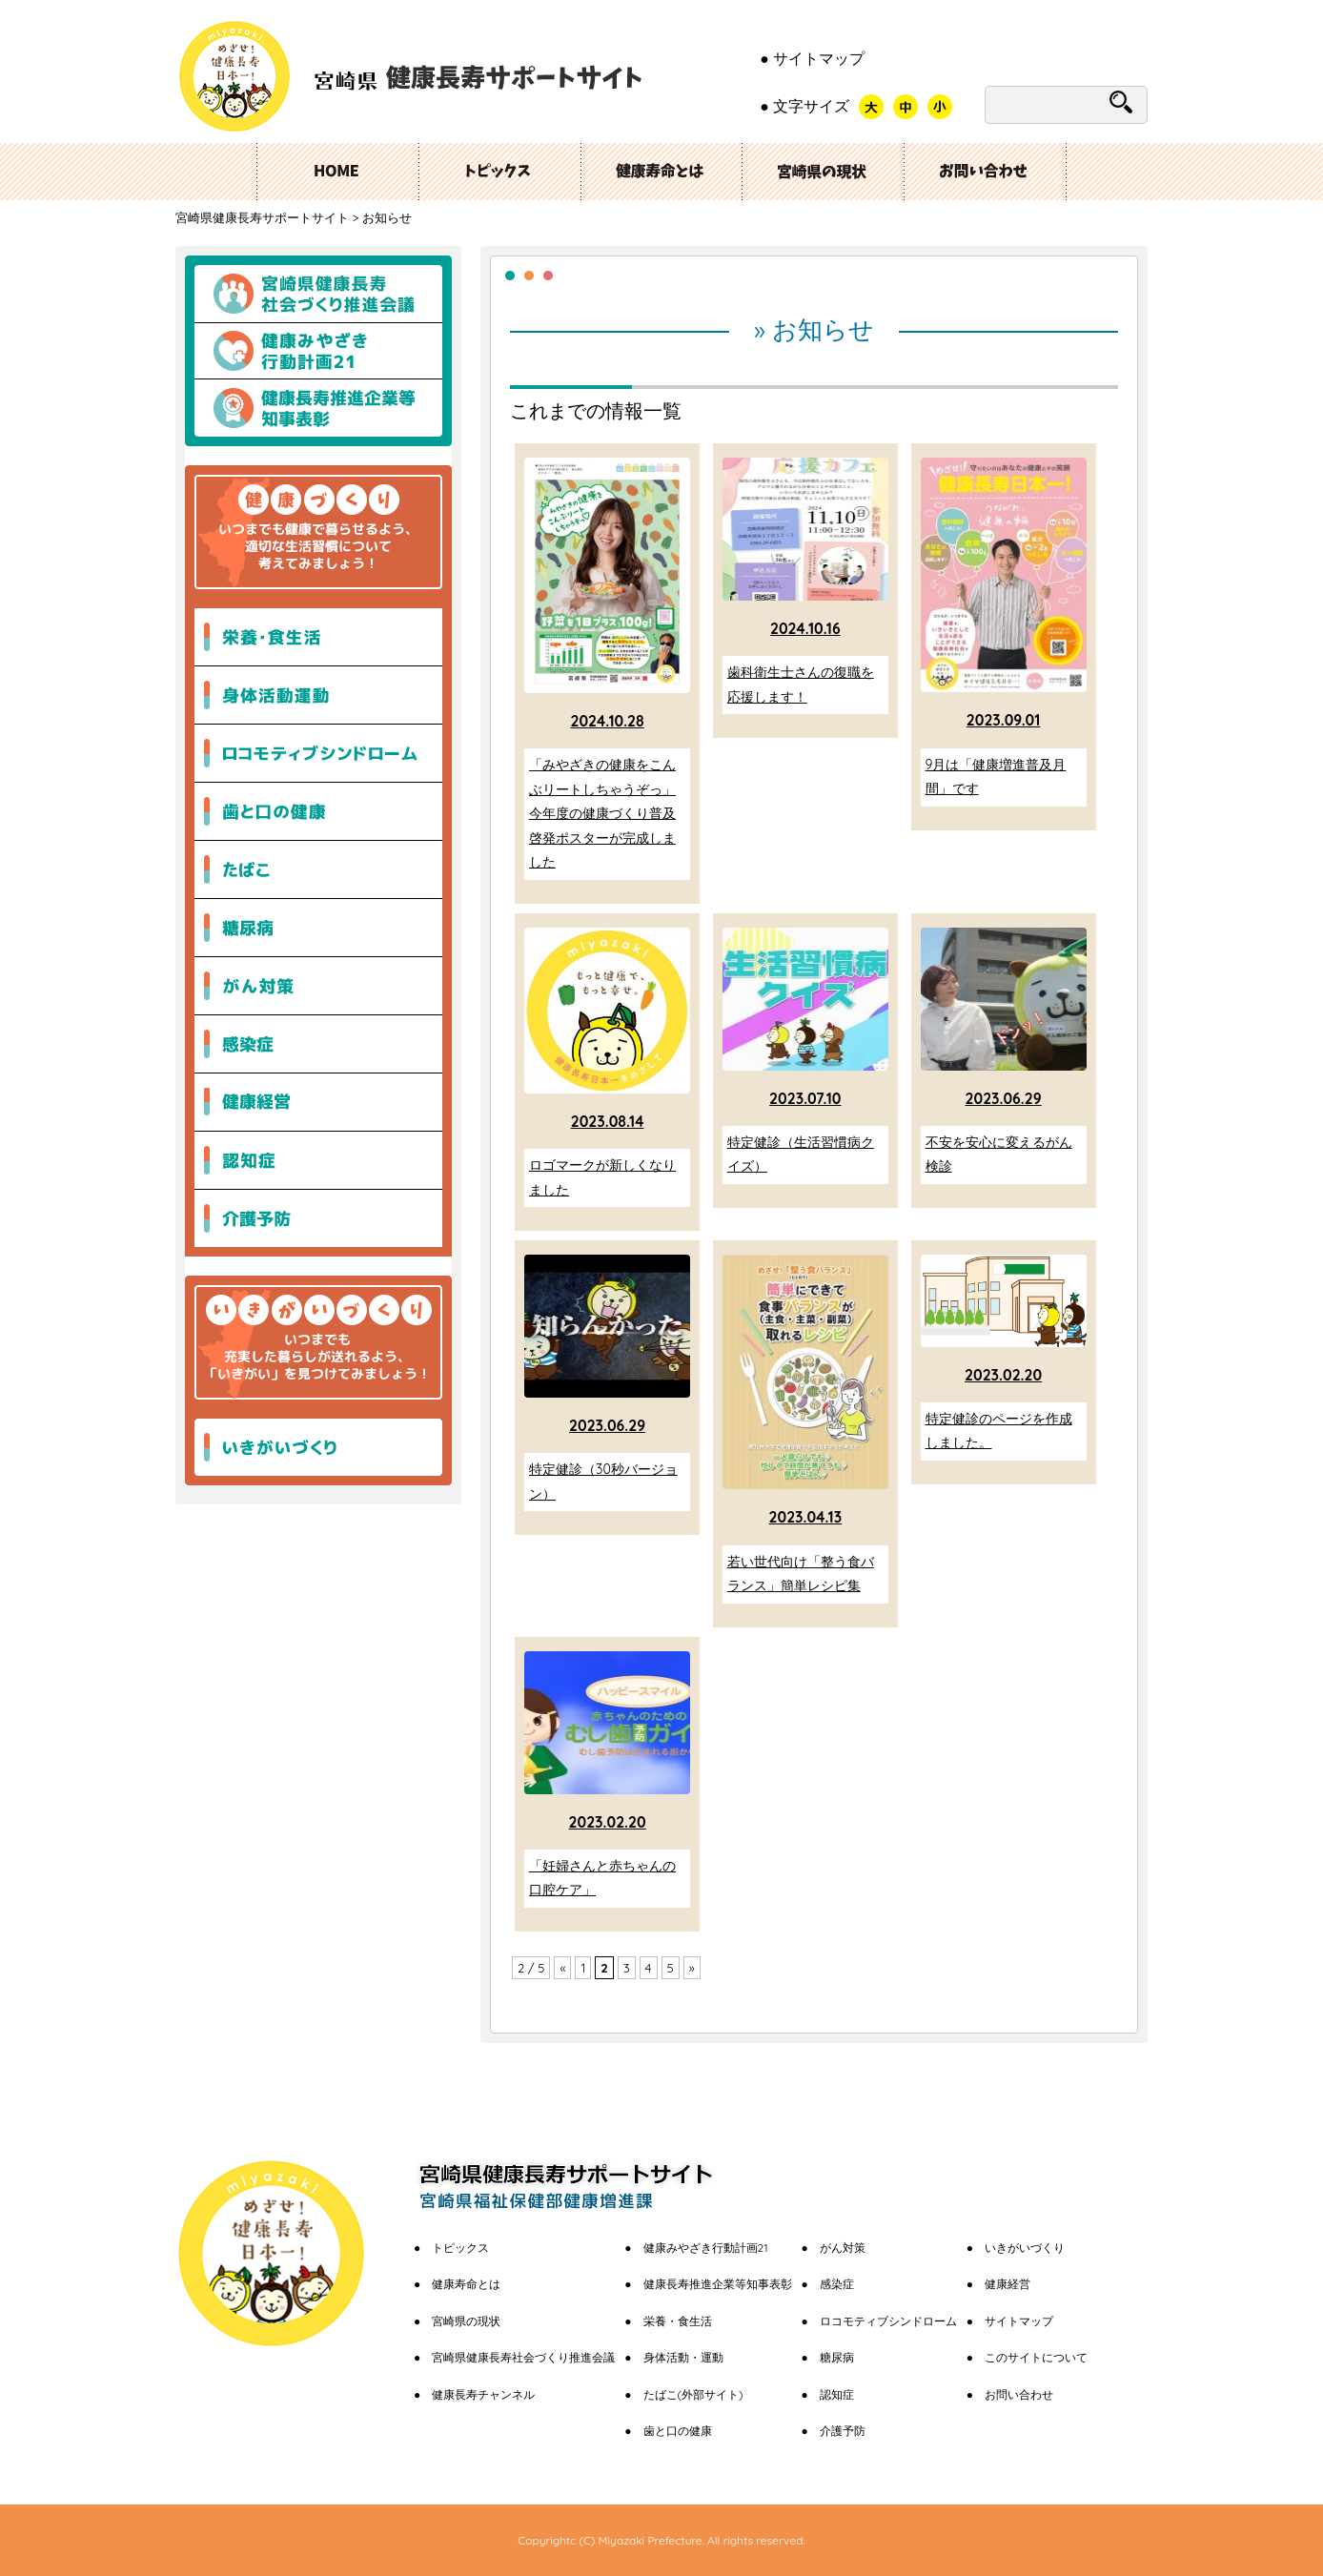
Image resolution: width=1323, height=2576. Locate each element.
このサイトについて (1036, 2357)
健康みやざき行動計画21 (318, 350)
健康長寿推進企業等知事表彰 (318, 412)
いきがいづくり (318, 1442)
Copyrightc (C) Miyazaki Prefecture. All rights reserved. (661, 2540)
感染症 (837, 2284)
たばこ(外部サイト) (693, 2394)
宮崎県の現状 (824, 171)
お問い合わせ (986, 171)
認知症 (837, 2394)
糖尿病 (837, 2357)
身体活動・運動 (683, 2357)
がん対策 (842, 2247)
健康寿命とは (466, 2284)
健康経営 (1007, 2284)
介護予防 (842, 2430)
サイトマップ (819, 58)
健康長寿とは (661, 171)
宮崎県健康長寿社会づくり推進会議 (318, 289)
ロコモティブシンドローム (888, 2321)
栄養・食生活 (677, 2321)
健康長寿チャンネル (483, 2394)
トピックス (499, 171)
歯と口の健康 (677, 2430)
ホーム (337, 171)
